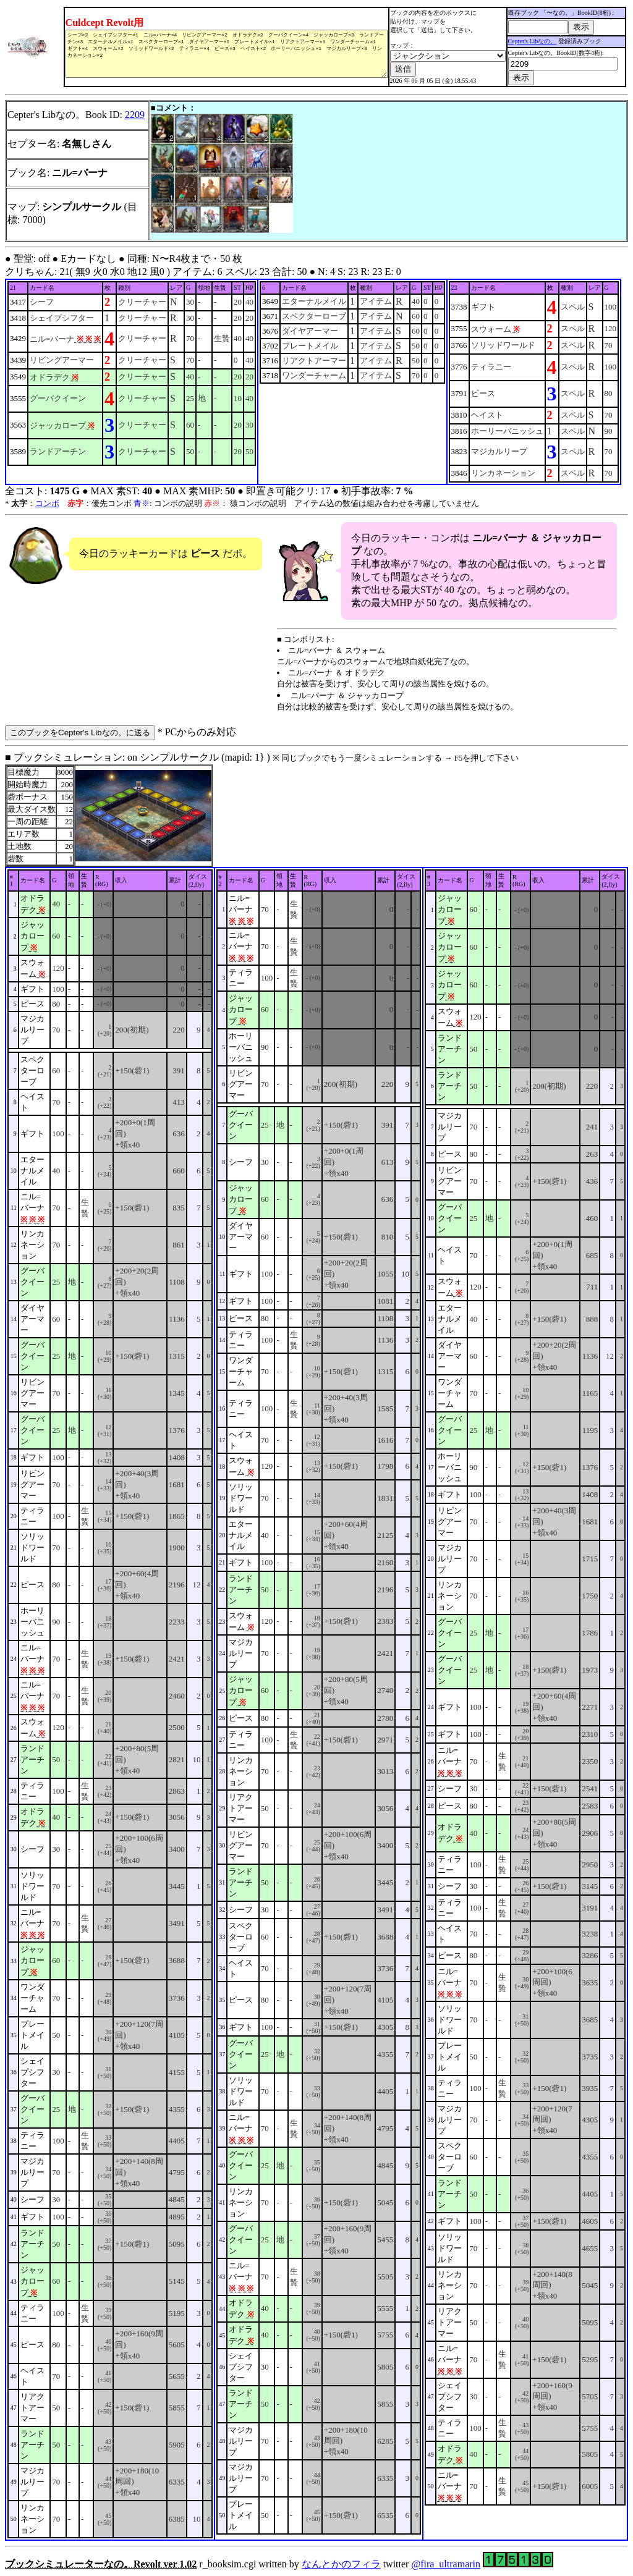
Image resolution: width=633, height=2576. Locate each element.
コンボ (47, 503)
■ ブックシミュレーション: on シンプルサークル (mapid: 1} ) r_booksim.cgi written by (316, 1660)
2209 (135, 114)
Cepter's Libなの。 (533, 41)
